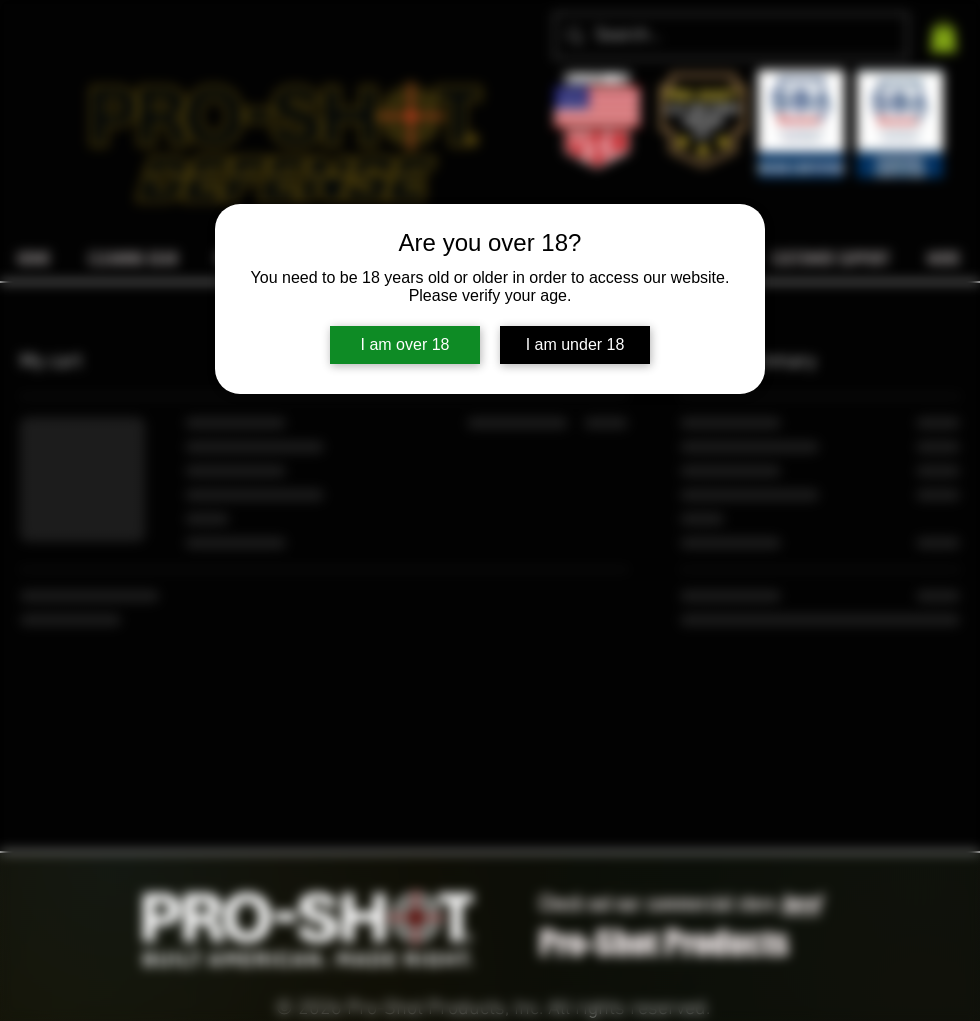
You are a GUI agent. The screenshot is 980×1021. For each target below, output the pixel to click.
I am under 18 (575, 344)
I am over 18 (405, 344)
